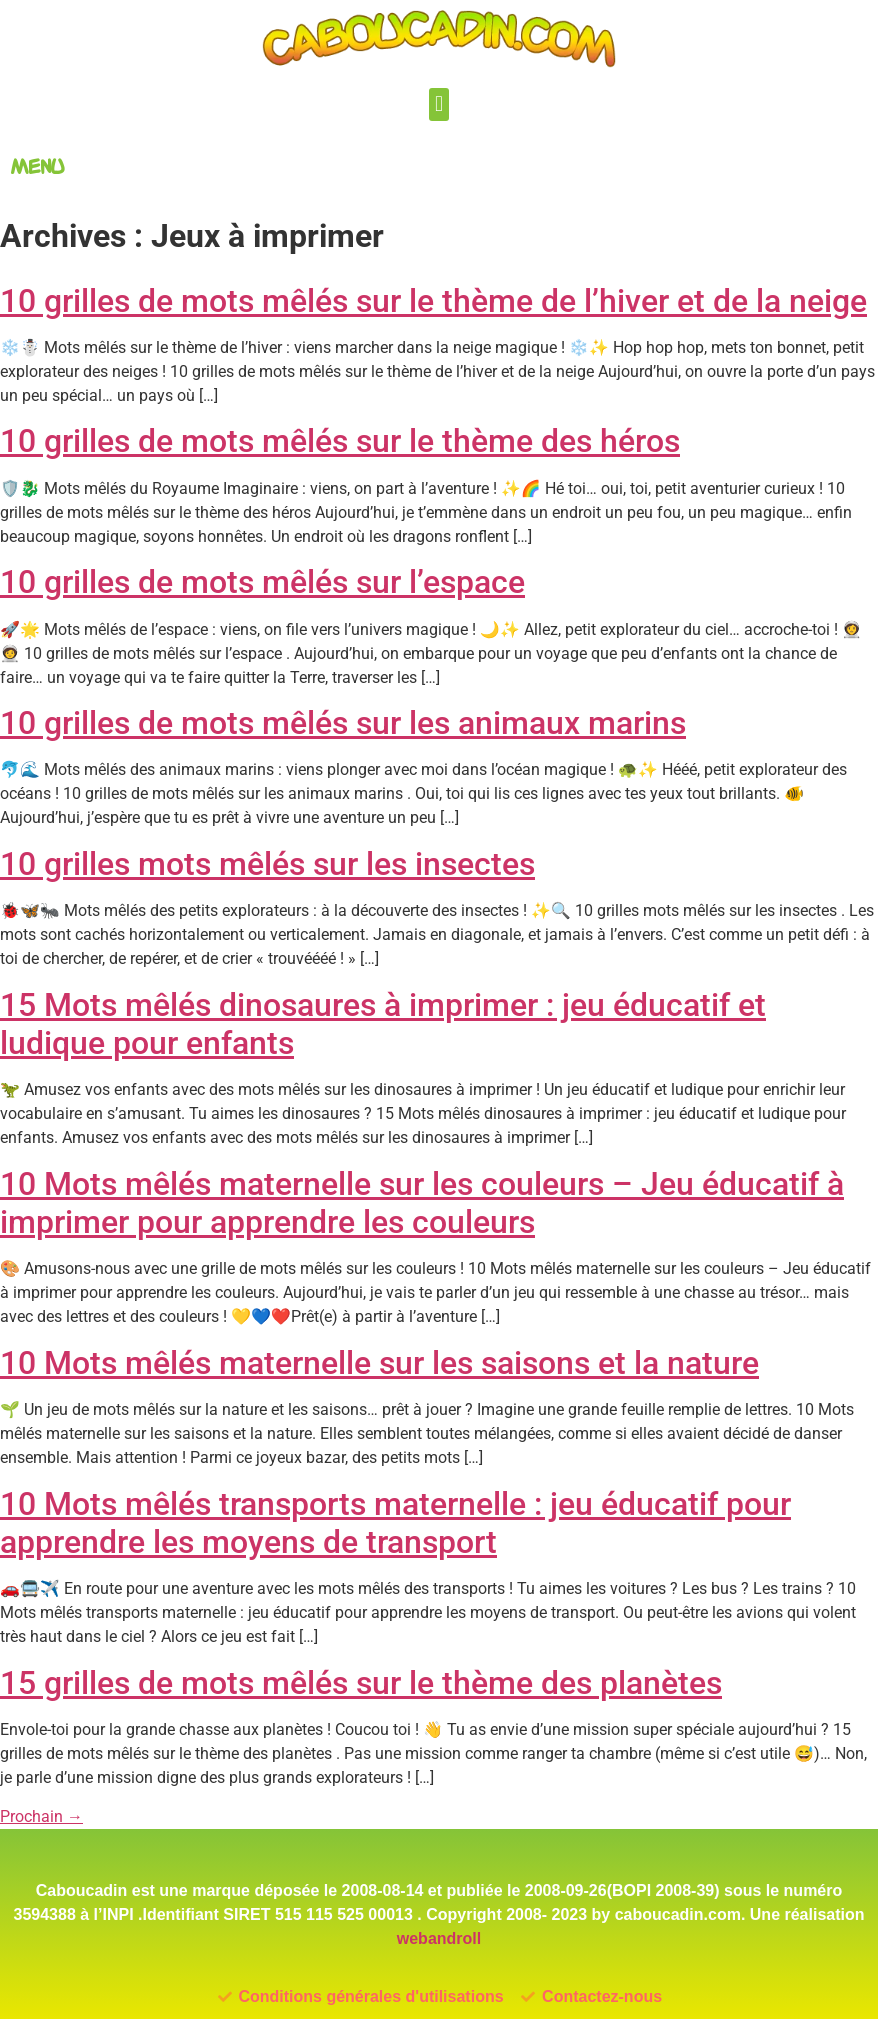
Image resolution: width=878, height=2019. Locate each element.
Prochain (41, 1816)
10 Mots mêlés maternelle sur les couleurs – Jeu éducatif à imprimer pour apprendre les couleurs (422, 1203)
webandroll (439, 1938)
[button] (438, 104)
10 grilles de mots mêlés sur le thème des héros (340, 441)
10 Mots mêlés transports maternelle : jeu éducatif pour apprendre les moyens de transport (395, 1523)
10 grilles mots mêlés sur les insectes (267, 864)
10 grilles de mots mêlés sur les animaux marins (343, 723)
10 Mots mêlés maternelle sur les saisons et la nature (379, 1363)
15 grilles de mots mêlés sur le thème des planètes (361, 1683)
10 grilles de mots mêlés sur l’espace (262, 582)
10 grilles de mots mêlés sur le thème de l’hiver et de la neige (433, 301)
